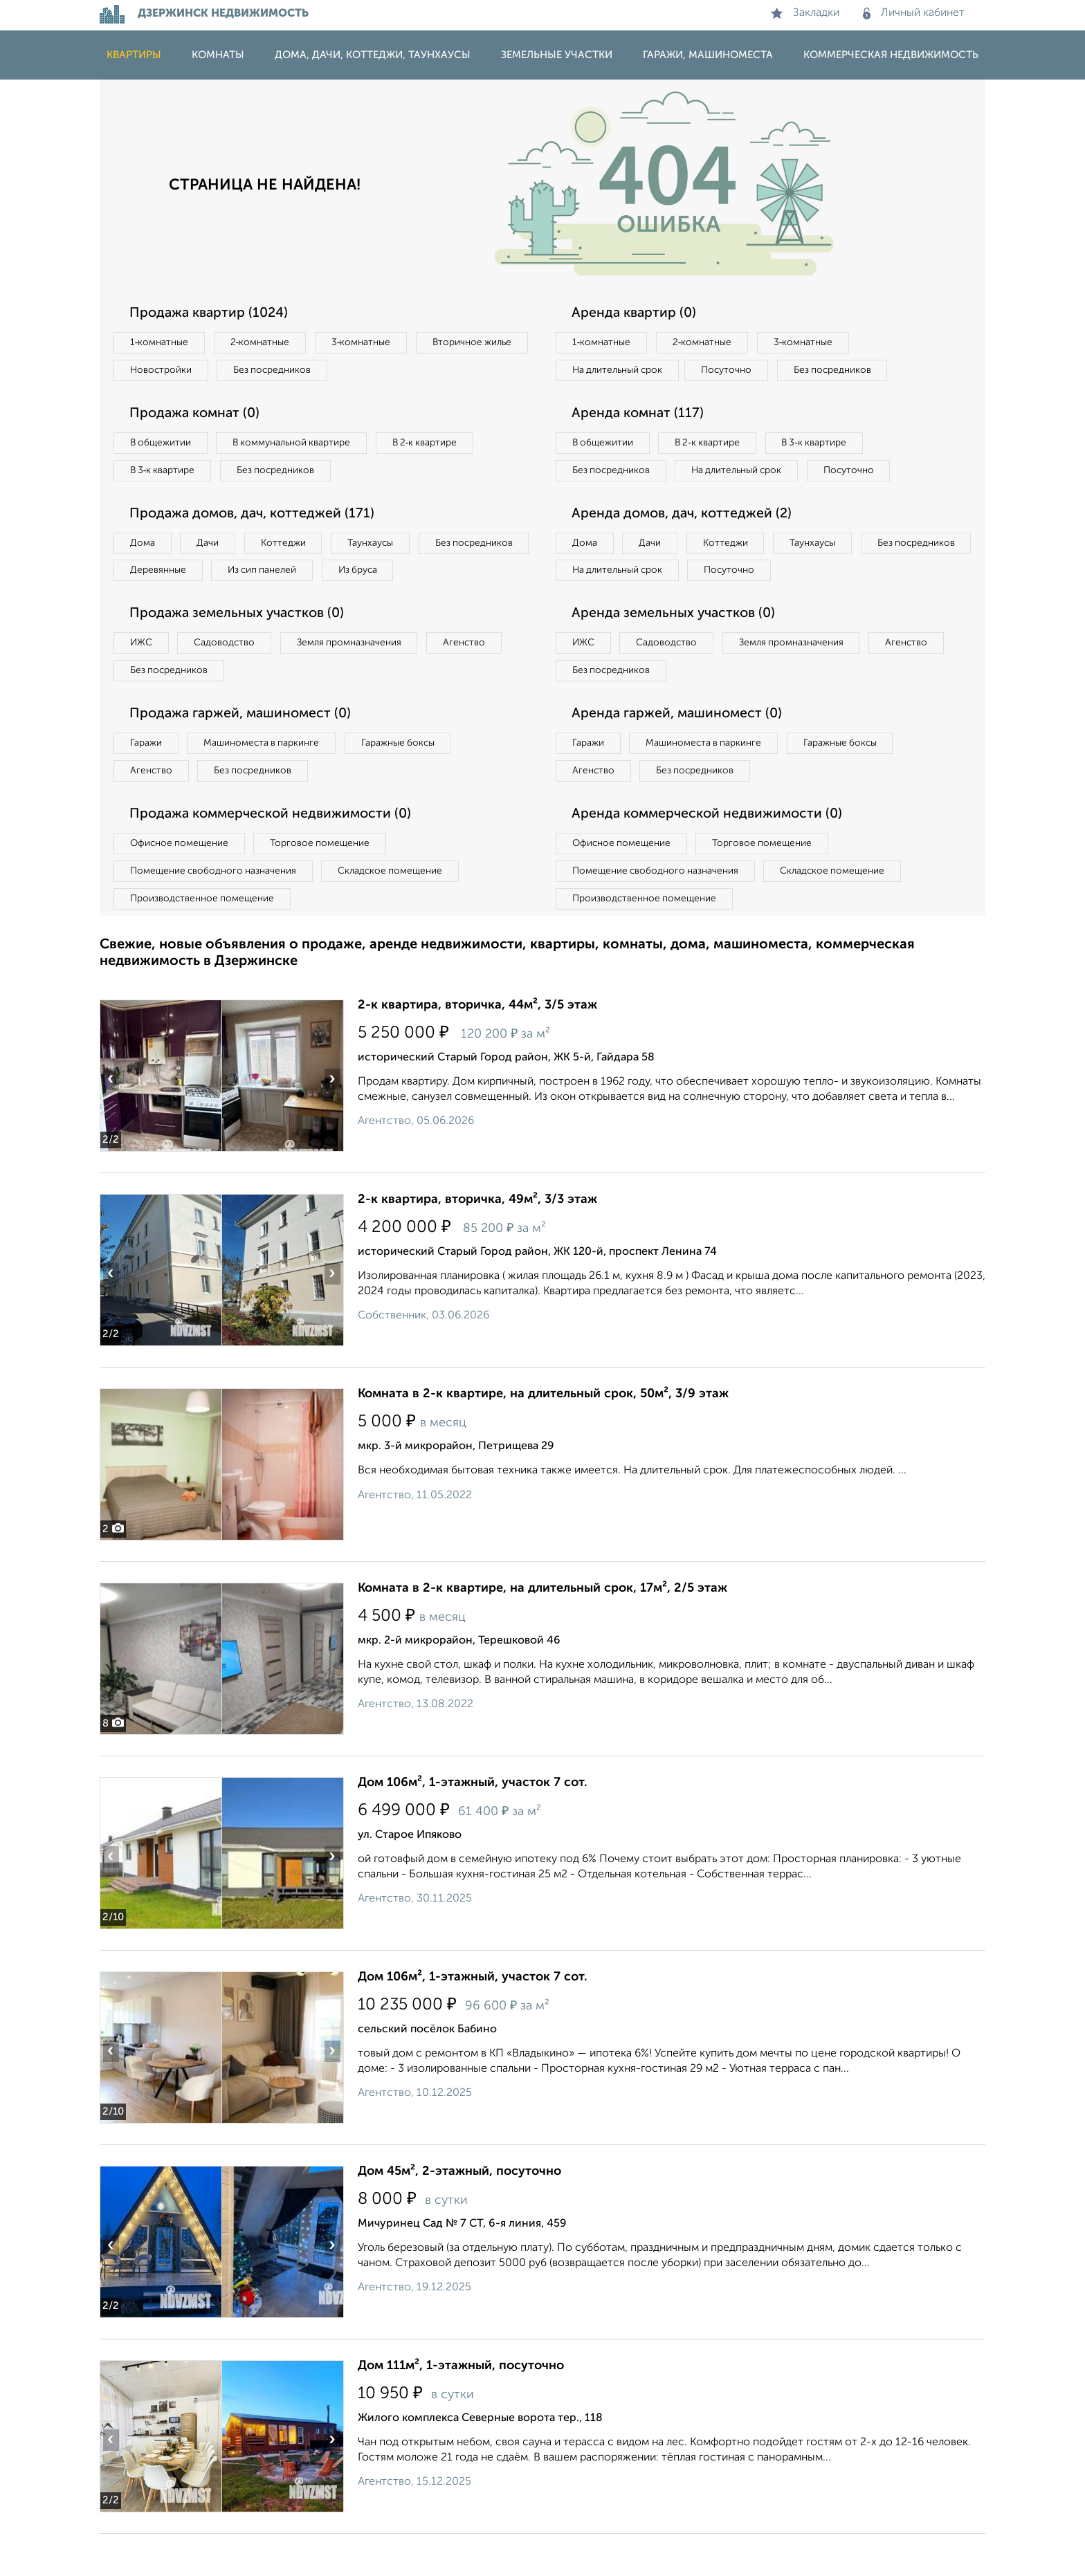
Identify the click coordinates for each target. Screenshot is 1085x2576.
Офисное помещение (181, 883)
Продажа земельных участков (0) (240, 649)
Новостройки (289, 371)
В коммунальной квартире (299, 445)
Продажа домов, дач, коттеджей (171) (256, 518)
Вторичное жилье (171, 371)
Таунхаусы (384, 548)
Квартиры (134, 55)
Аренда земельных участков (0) (676, 649)
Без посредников (405, 371)
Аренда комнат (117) (640, 416)
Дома (143, 548)
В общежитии (162, 445)
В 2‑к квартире (439, 445)
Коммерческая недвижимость (890, 55)
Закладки (805, 13)
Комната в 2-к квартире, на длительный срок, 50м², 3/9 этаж (543, 1436)
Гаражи (147, 781)
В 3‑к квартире (165, 474)
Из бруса (151, 604)
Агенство (480, 678)
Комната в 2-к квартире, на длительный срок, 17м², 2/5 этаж (542, 1630)
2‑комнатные (265, 343)
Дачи (213, 548)
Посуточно (734, 371)
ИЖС (142, 678)
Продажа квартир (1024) (211, 313)
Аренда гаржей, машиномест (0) (680, 751)
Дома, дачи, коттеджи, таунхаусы (373, 55)
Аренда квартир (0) (636, 313)
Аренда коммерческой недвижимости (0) (710, 854)
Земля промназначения (360, 678)
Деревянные (284, 576)
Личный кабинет (914, 13)
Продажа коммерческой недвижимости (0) (275, 854)
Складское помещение (398, 912)
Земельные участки (556, 55)
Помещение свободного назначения (215, 912)
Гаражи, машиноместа (708, 55)
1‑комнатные (160, 343)
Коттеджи (292, 548)
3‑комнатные (370, 343)
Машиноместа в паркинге (268, 781)
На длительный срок (620, 371)
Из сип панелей (393, 576)
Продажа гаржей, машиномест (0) (244, 751)
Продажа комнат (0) (198, 416)
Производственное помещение (204, 940)
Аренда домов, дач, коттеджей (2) (685, 546)
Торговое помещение (328, 883)
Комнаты (218, 55)
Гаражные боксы (409, 781)
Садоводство (231, 678)
